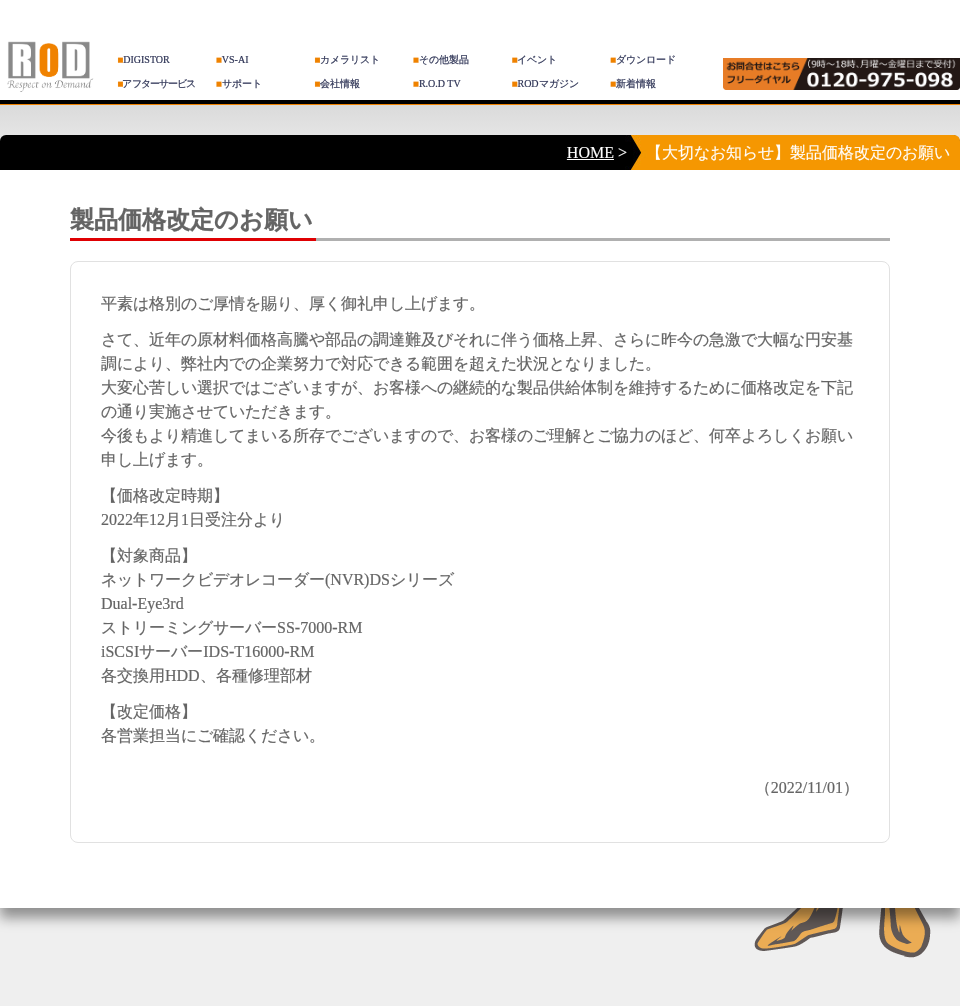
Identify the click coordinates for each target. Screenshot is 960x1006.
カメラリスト (347, 59)
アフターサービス (156, 83)
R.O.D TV (437, 83)
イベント (534, 59)
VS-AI (232, 59)
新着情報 (633, 83)
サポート (239, 83)
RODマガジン (544, 83)
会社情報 (337, 83)
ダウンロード (643, 59)
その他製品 (441, 59)
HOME (590, 152)
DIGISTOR (143, 59)
